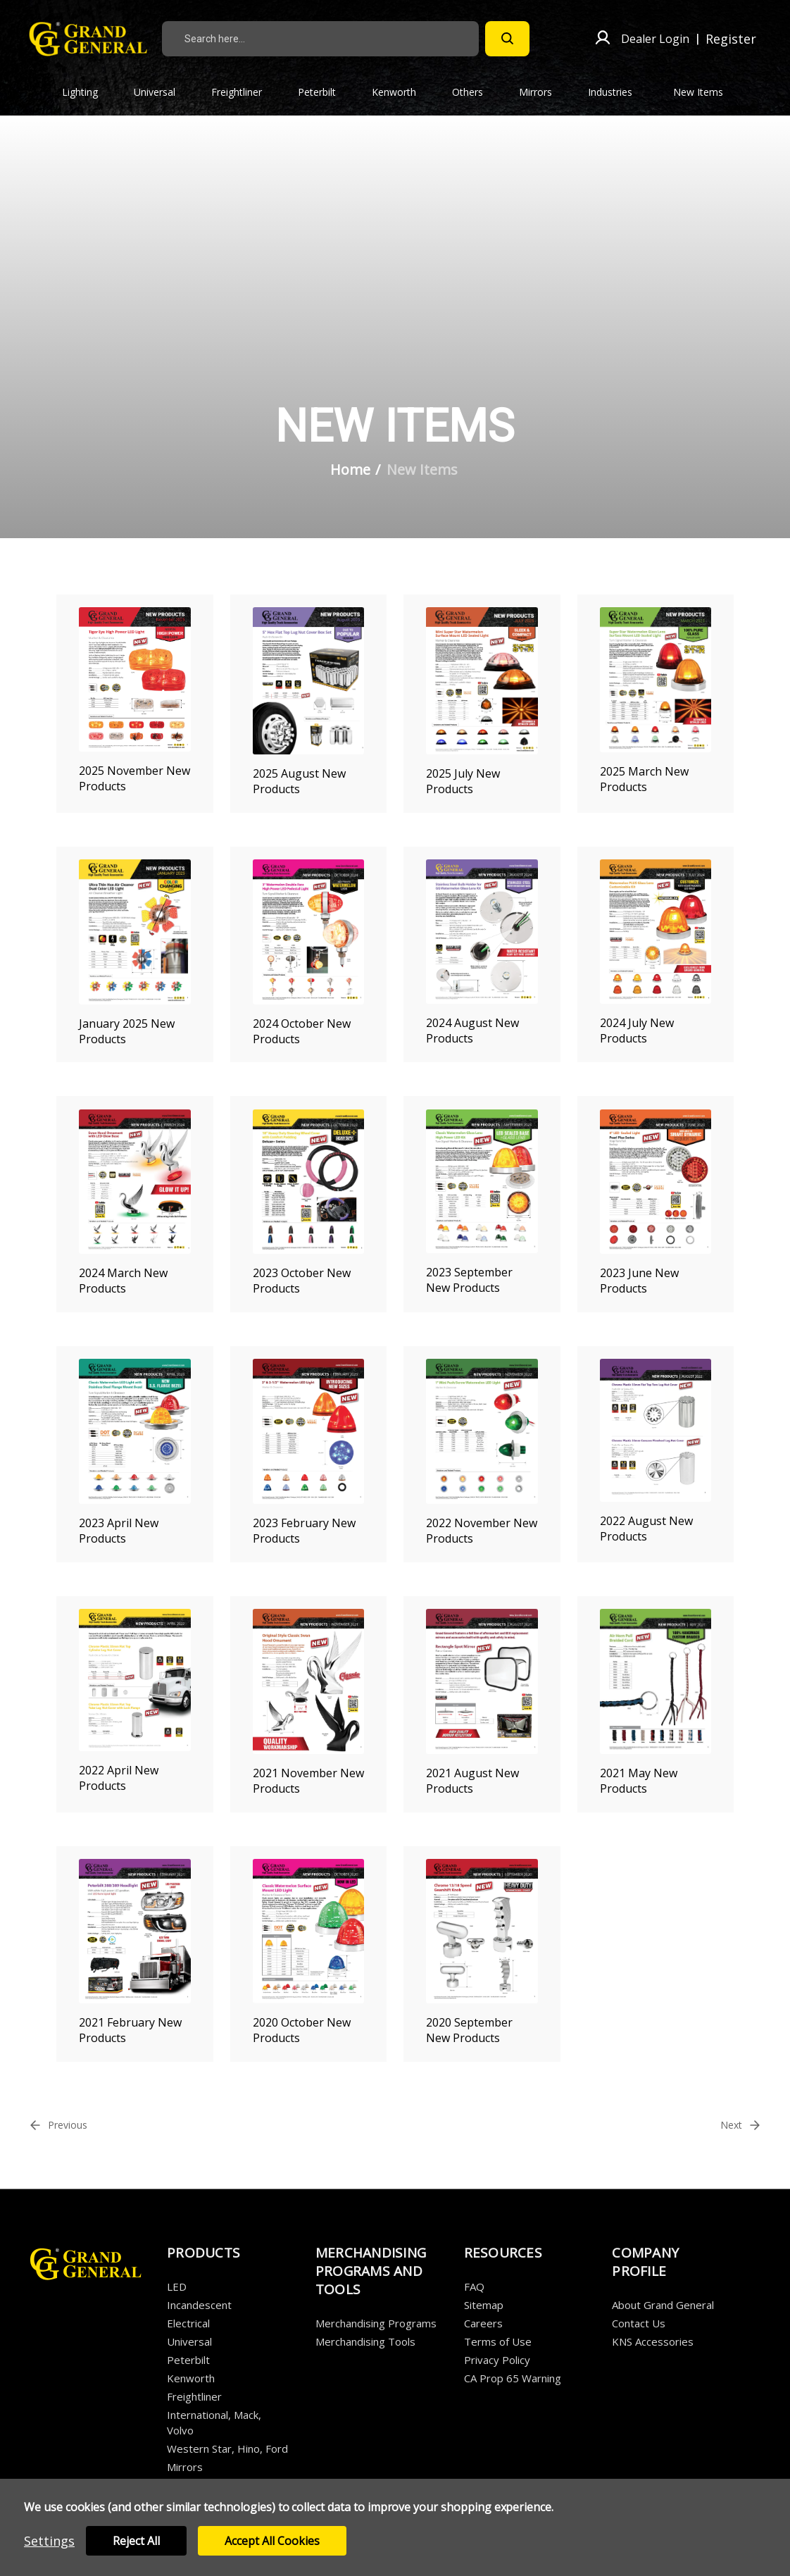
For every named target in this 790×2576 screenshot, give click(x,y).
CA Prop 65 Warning (512, 2378)
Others (475, 92)
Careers (483, 2323)
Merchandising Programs (376, 2323)
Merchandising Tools (365, 2341)
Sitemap (483, 2305)
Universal (163, 92)
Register (731, 38)
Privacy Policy (497, 2360)
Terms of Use (498, 2341)
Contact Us (638, 2323)
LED (177, 2286)
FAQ (474, 2286)
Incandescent (199, 2305)
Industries (618, 92)
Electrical (188, 2323)
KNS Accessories (653, 2341)
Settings (49, 2540)
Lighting (88, 92)
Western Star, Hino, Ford (227, 2448)
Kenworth (402, 92)
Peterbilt (325, 92)
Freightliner (244, 92)
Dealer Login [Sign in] (655, 38)
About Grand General (663, 2305)
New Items (698, 92)
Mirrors (543, 92)
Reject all (136, 2541)
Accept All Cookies (272, 2541)
